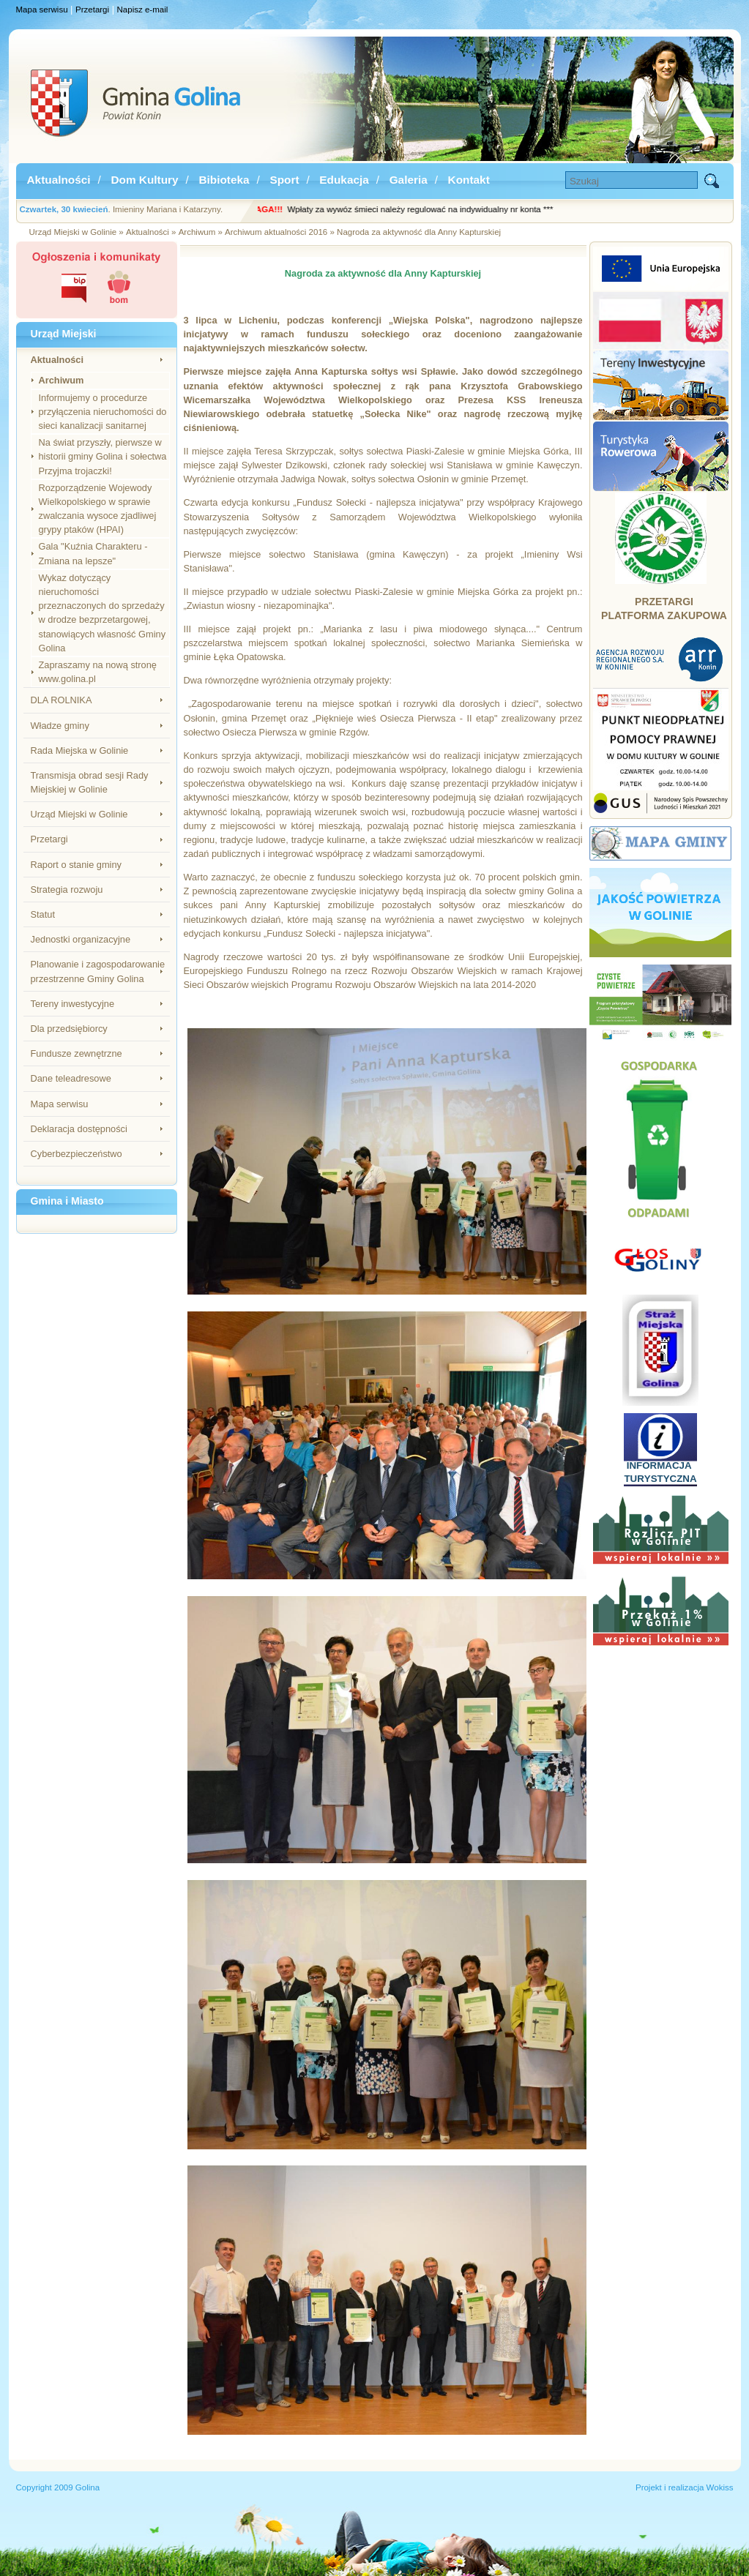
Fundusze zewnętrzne (76, 1053)
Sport (284, 179)
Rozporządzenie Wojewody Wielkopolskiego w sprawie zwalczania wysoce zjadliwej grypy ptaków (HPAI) (98, 509)
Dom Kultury (144, 179)
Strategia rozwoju (67, 889)
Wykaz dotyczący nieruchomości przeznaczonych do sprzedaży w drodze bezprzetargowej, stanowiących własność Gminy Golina (102, 613)
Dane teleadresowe (71, 1078)
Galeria (409, 179)
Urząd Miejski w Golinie (79, 814)
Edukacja (343, 179)
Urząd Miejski (64, 334)
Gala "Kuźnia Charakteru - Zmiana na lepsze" (93, 553)
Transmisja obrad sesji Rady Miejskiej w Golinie (90, 782)
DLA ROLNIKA (61, 699)
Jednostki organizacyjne (81, 939)
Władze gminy (60, 725)
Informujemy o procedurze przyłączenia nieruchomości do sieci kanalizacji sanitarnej (103, 411)
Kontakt (469, 179)
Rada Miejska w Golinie (80, 750)
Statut (43, 914)
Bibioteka (223, 179)
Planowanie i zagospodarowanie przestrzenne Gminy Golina (98, 971)
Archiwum (61, 380)
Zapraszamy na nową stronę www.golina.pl (98, 671)
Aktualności (59, 179)
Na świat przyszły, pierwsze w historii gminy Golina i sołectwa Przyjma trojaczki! (103, 456)
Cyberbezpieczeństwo (76, 1153)
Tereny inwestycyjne (73, 1003)
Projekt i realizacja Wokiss (685, 2487)
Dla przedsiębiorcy (69, 1028)
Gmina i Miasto (67, 1201)
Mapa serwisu (42, 9)
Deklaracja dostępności (79, 1128)
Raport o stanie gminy (76, 864)
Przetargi (92, 9)
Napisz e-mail (142, 9)
